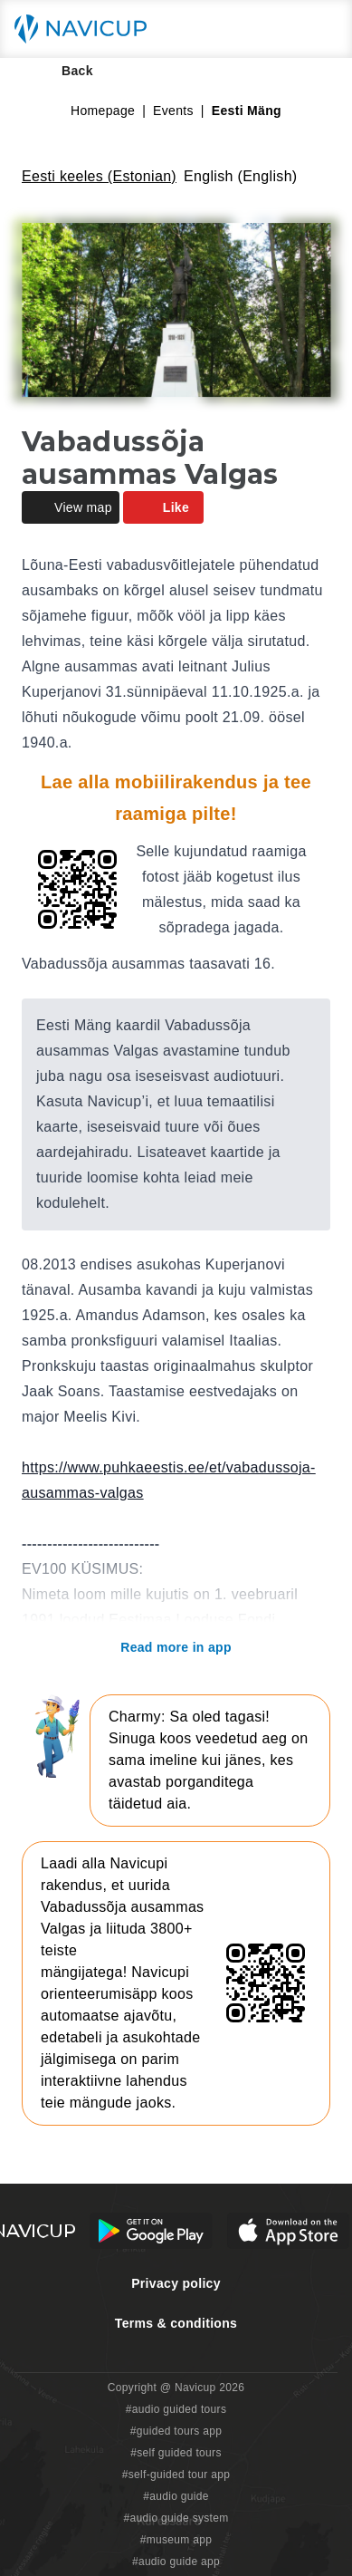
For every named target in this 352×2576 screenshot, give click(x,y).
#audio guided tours (176, 2409)
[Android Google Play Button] (151, 2231)
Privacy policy (176, 2283)
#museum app (176, 2539)
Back (64, 71)
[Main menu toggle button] (319, 29)
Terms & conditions (176, 2323)
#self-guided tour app (176, 2474)
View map (70, 507)
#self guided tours (176, 2452)
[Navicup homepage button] (86, 28)
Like (163, 507)
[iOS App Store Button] (288, 2231)
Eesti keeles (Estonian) (99, 176)
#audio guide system (175, 2518)
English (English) (241, 176)
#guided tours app (176, 2431)
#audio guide (176, 2496)
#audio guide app (176, 2561)
